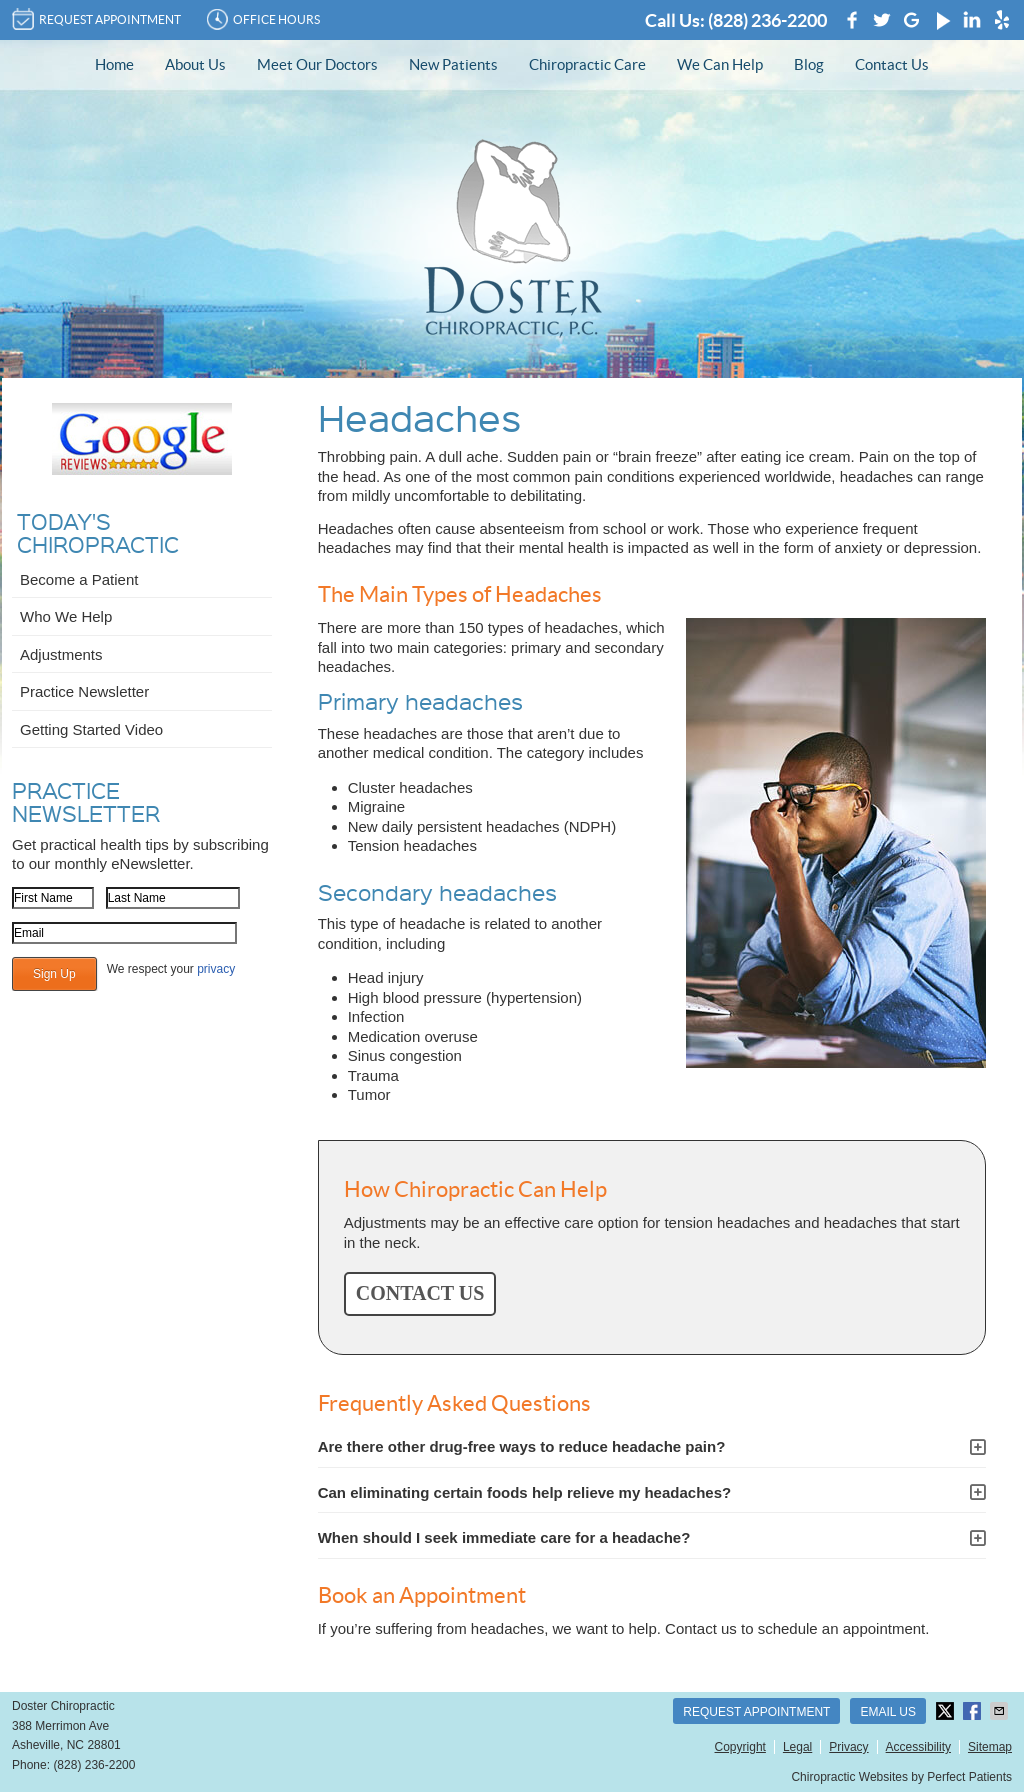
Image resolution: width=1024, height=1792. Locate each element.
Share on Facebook (974, 1711)
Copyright (740, 1747)
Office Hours (263, 19)
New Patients (453, 64)
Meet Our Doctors (317, 64)
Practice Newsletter (84, 691)
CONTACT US (420, 1293)
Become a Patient (79, 579)
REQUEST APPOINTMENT (96, 19)
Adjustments (61, 654)
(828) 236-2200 (767, 20)
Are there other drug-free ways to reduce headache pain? (522, 1446)
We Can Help (720, 64)
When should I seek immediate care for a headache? (504, 1537)
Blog (809, 64)
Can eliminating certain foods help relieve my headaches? (524, 1492)
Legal (797, 1747)
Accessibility (918, 1747)
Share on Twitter (947, 1711)
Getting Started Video (91, 729)
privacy (216, 969)
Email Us (888, 1712)
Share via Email (1001, 1711)
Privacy (848, 1747)
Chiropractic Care (587, 64)
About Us (195, 64)
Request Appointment (756, 1712)
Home (114, 64)
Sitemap (990, 1747)
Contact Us (892, 64)
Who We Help (66, 616)
